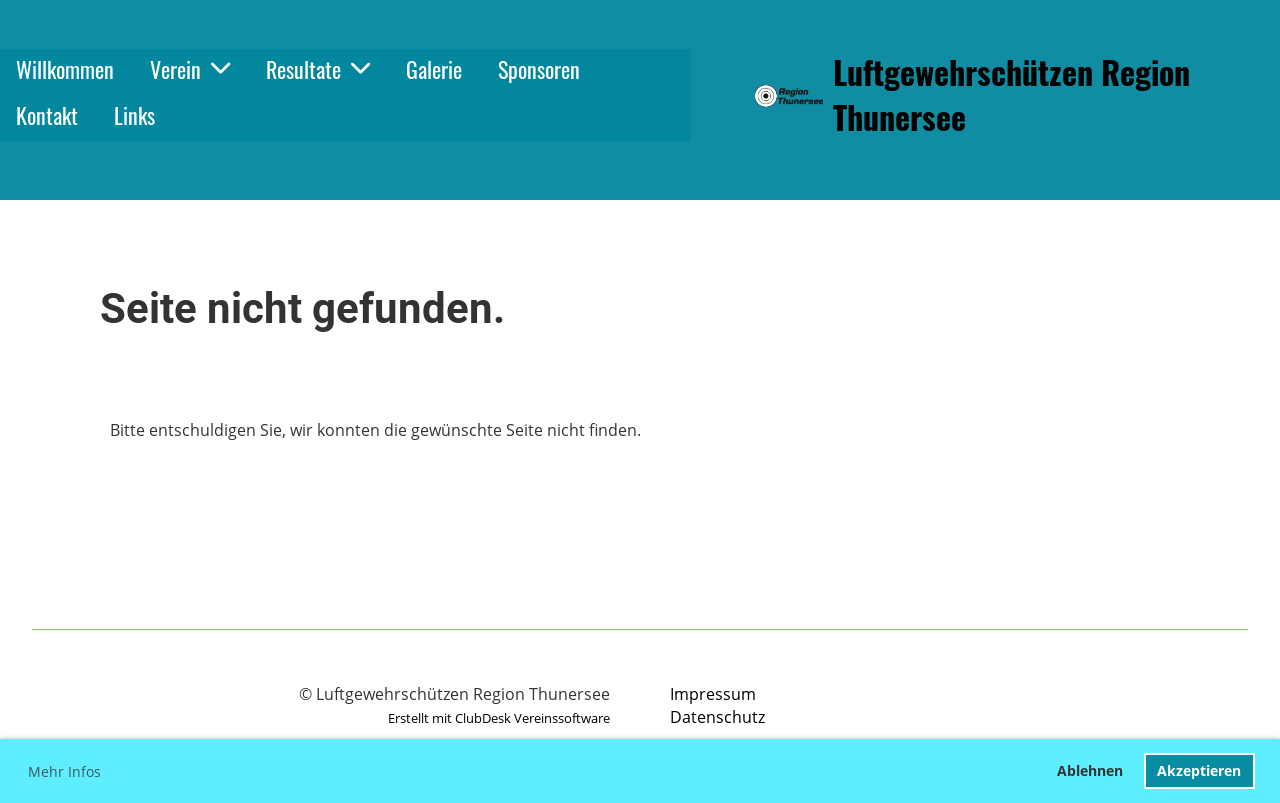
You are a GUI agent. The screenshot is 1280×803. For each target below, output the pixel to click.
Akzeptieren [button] (1199, 770)
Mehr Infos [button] (64, 771)
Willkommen (65, 69)
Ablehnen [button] (1090, 770)
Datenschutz (717, 717)
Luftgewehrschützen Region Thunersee (1011, 95)
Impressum (713, 694)
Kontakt (47, 115)
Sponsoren (539, 69)
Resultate (318, 69)
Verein (190, 69)
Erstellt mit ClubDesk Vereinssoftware (499, 718)
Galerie (434, 69)
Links (134, 115)
